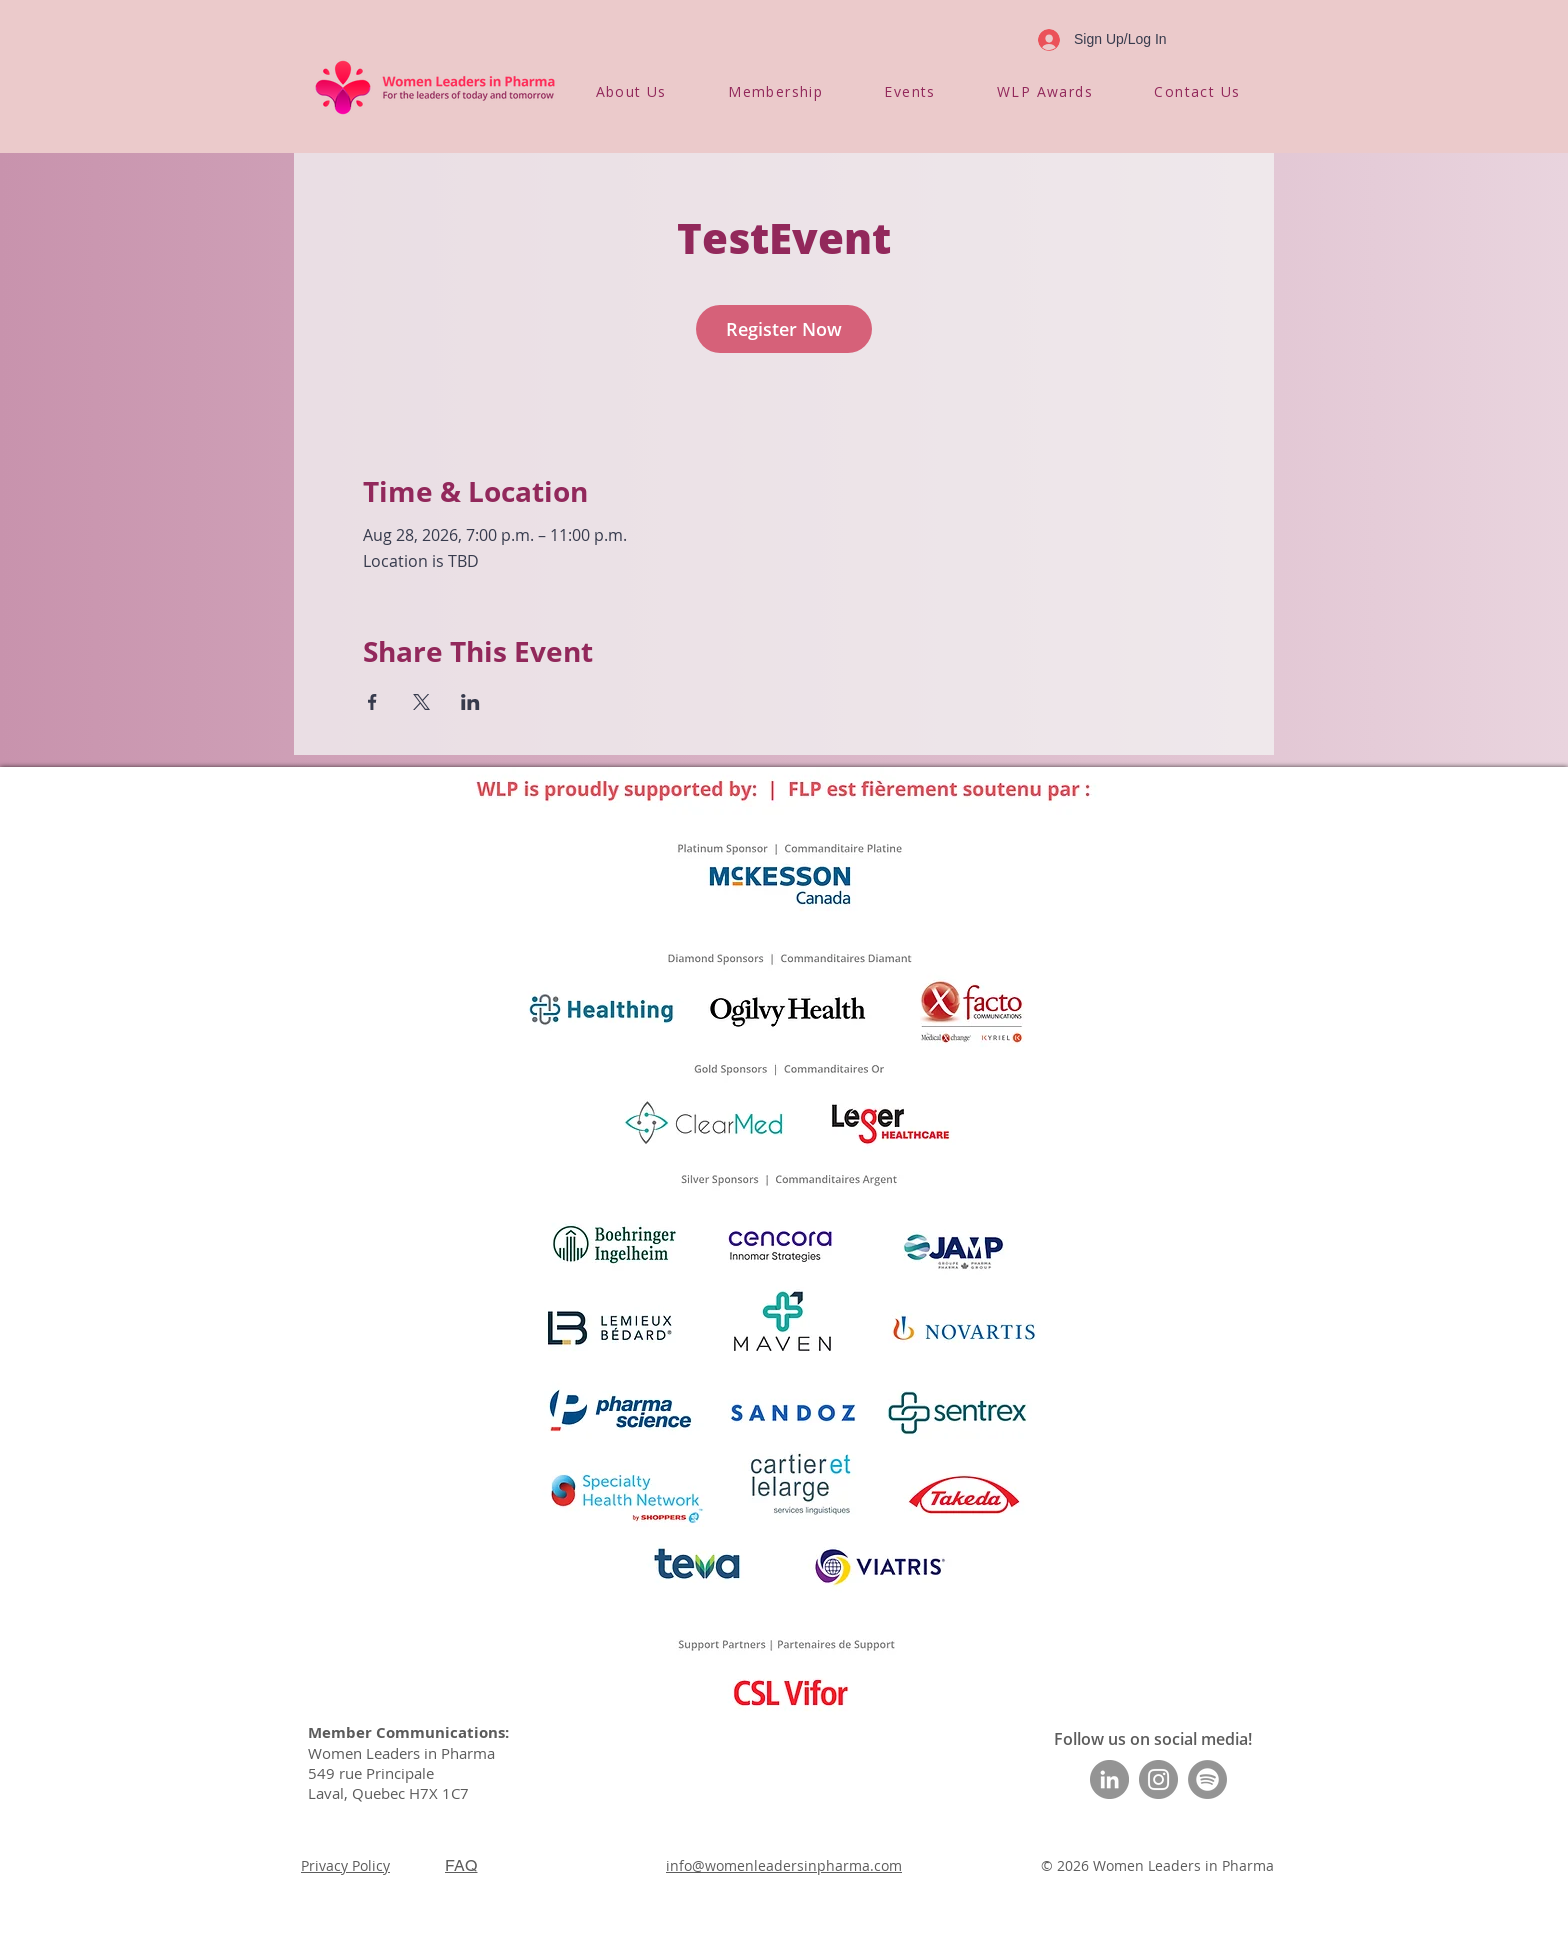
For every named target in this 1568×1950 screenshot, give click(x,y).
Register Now (784, 329)
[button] (631, 91)
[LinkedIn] (1109, 1779)
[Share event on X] (421, 702)
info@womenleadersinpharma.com (784, 1865)
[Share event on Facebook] (372, 702)
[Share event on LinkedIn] (470, 702)
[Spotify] (1207, 1779)
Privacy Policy (345, 1865)
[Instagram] (1158, 1779)
